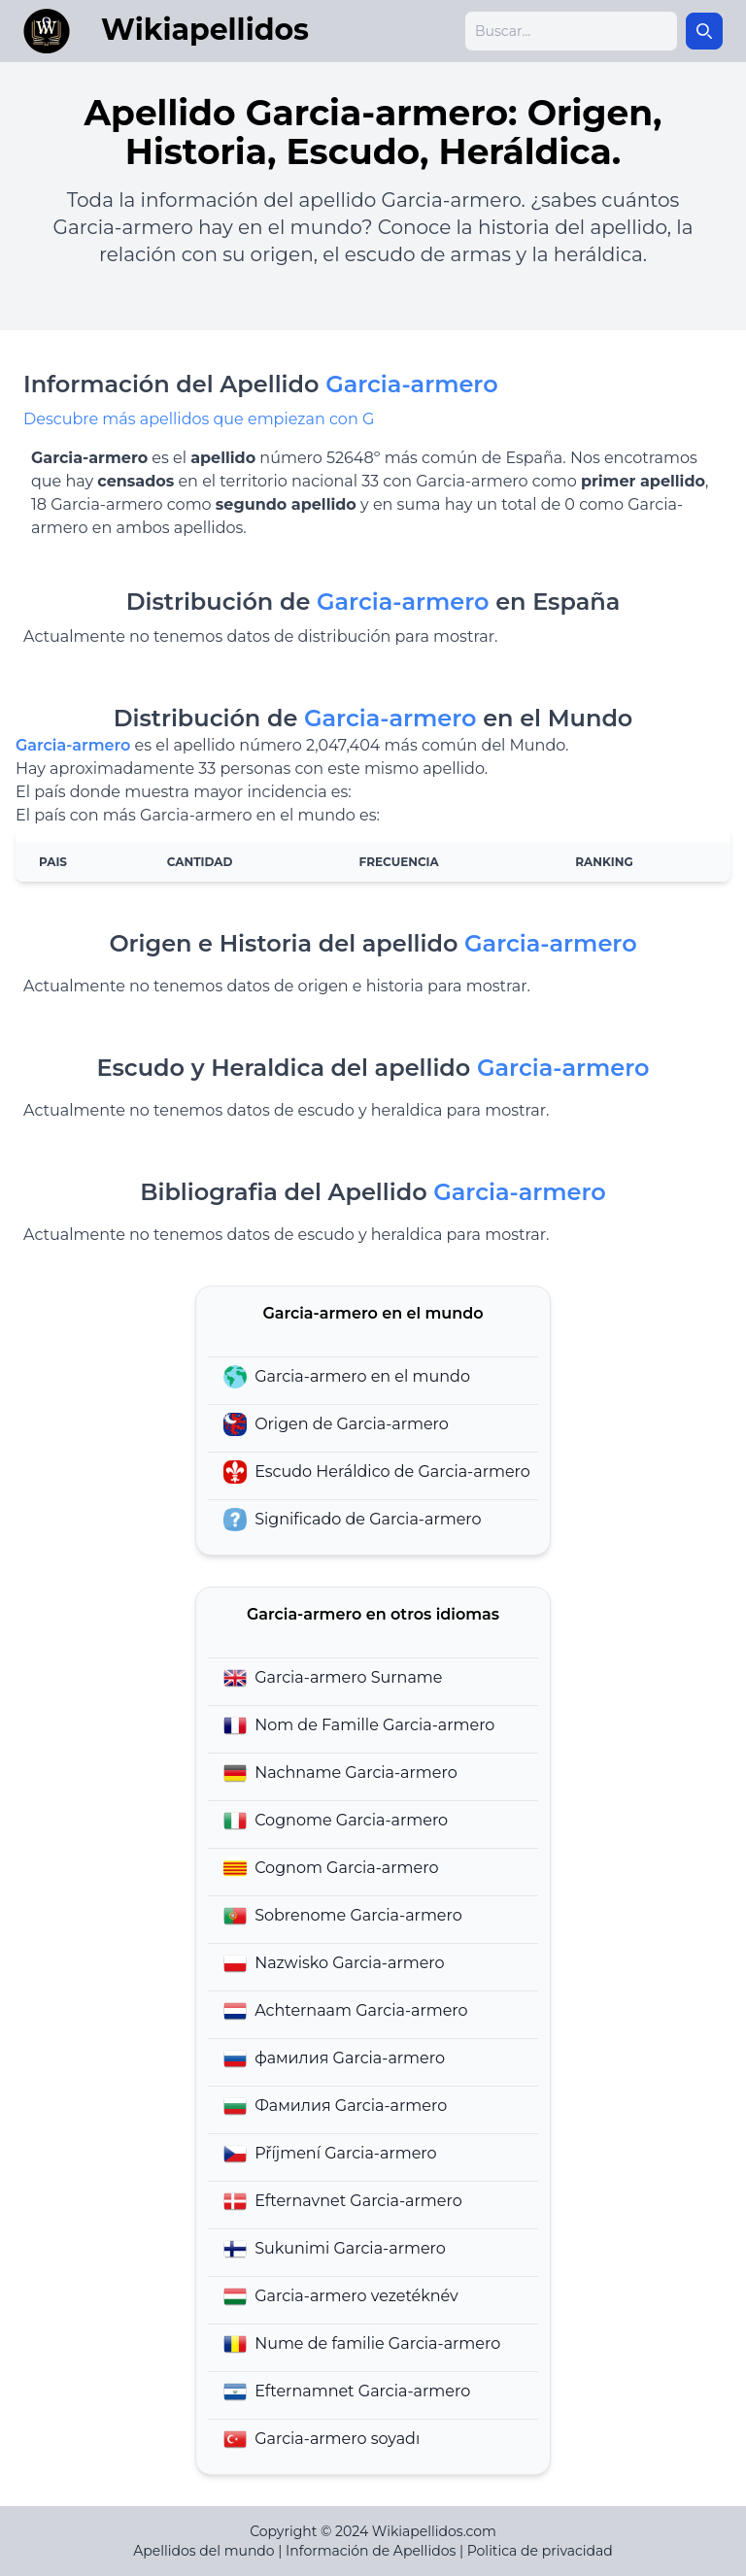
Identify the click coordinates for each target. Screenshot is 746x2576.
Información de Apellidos (371, 2550)
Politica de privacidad (540, 2550)
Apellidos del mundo (203, 2550)
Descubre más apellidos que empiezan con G (198, 419)
